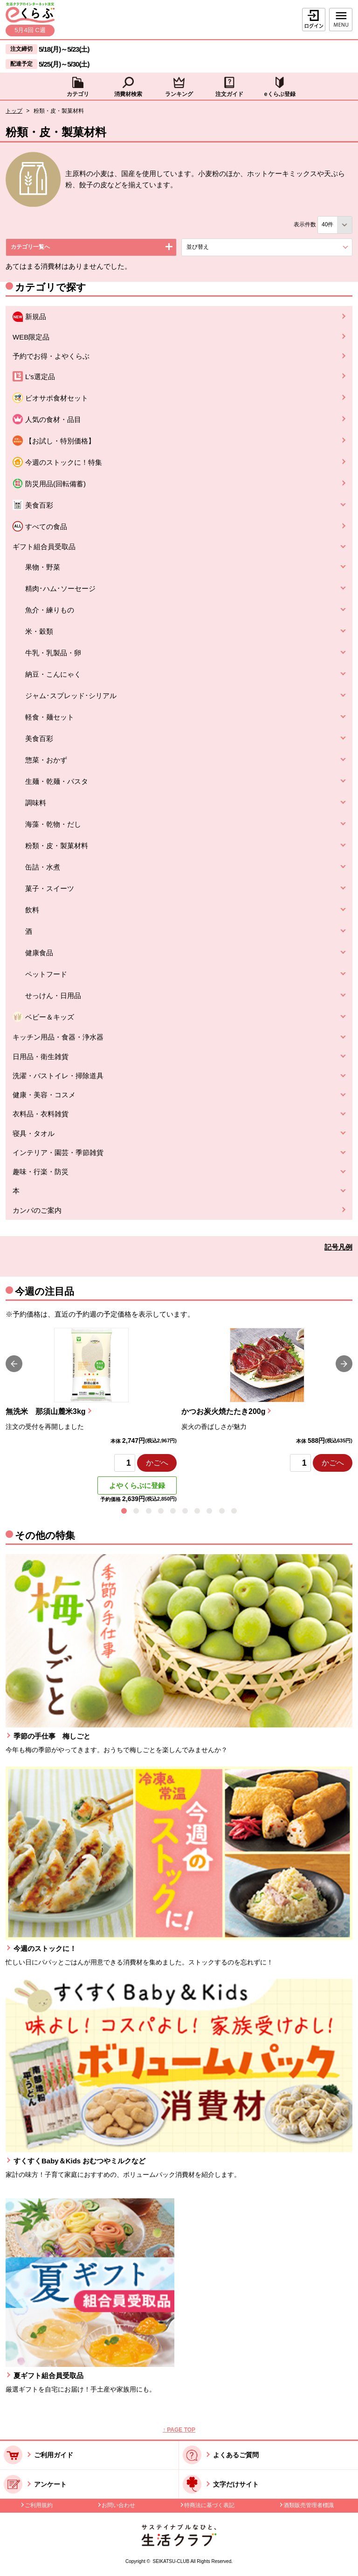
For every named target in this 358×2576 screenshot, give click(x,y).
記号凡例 (338, 1247)
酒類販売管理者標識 (308, 2505)
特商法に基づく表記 (209, 2505)
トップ (14, 111)
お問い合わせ (118, 2505)
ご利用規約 (39, 2505)
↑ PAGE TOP (179, 2429)
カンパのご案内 (37, 1210)
